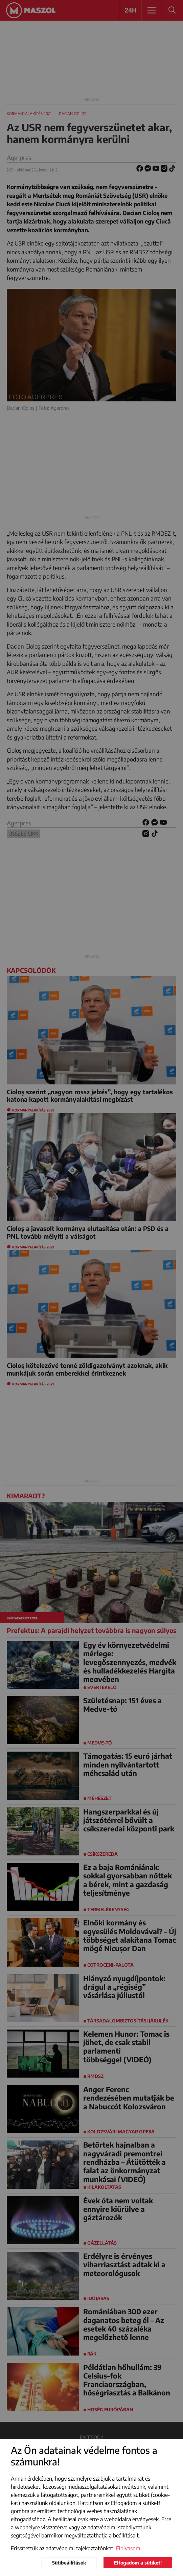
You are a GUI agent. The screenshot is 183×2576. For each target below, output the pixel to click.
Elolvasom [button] (128, 2548)
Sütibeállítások (69, 2563)
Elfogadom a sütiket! (138, 2563)
